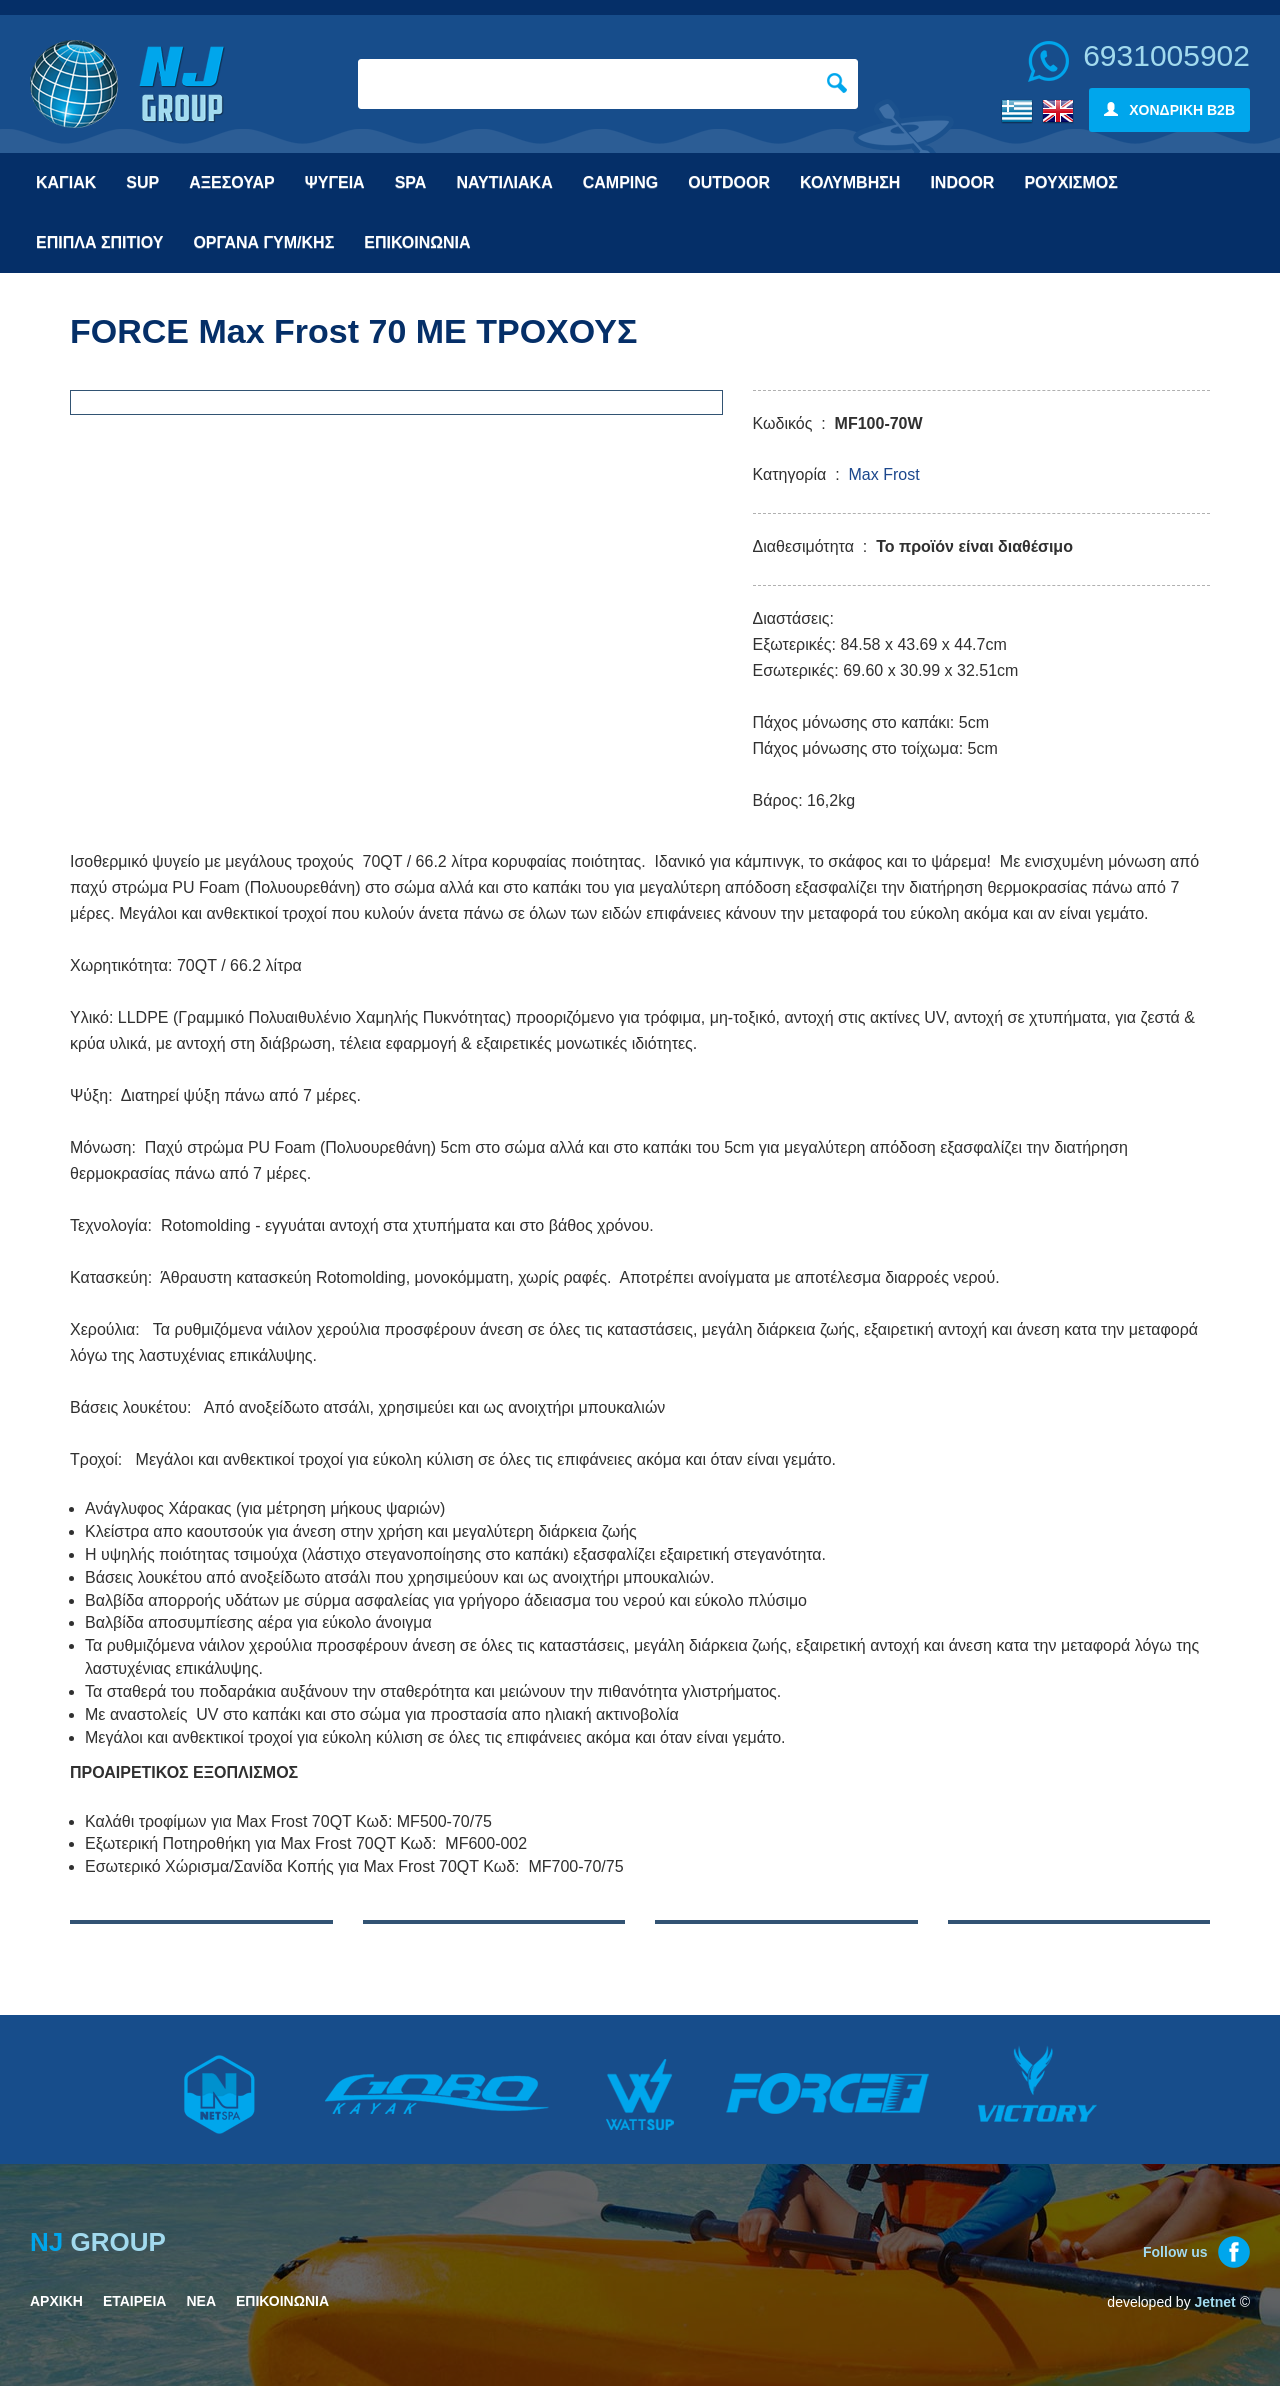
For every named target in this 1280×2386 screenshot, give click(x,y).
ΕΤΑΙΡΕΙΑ (135, 2301)
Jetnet (1215, 2302)
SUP (142, 182)
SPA (411, 182)
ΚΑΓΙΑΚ (66, 182)
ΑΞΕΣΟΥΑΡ (232, 182)
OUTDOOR (729, 182)
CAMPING (621, 182)
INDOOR (962, 182)
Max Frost (883, 474)
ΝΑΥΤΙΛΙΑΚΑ (504, 182)
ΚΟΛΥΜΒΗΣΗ (850, 182)
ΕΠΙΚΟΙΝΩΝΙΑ (417, 242)
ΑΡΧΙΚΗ (56, 2301)
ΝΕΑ (201, 2301)
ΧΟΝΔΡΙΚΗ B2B (1169, 110)
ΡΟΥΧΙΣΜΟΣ (1070, 182)
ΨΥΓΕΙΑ (335, 182)
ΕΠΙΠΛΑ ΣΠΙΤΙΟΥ (99, 242)
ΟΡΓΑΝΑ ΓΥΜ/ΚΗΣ (263, 242)
